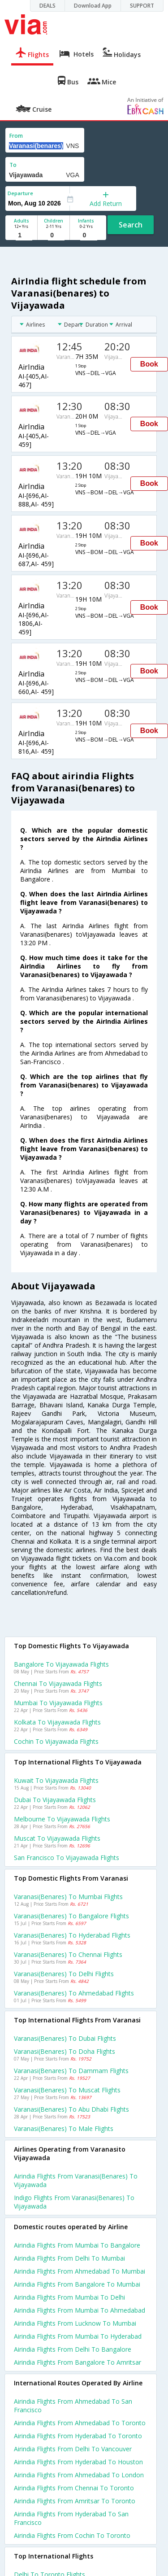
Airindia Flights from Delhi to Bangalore (72, 2349)
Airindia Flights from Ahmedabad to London (79, 2475)
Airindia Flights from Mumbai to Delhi (69, 2297)
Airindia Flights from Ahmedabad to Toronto (80, 2423)
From (16, 136)
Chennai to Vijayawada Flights (58, 1683)
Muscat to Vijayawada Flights (57, 1838)
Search (130, 225)
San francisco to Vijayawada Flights (66, 1857)
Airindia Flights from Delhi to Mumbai (69, 2258)
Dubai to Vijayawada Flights (55, 1799)
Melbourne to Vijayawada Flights (62, 1819)
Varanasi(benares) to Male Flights (63, 2128)
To (13, 165)
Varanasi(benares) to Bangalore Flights (71, 1916)
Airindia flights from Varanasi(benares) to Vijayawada (76, 2180)
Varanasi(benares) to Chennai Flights (68, 1954)
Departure (20, 193)
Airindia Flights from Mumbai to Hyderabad (78, 2336)
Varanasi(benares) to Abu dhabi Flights (71, 2109)
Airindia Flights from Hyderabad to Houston (78, 2462)
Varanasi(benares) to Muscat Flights (67, 2090)
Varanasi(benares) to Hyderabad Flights (72, 1935)
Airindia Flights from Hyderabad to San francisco (71, 2518)
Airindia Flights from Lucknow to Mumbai (75, 2323)
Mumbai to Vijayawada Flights (58, 1702)
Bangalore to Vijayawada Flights (61, 1664)
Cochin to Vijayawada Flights (56, 1741)
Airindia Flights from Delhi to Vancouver (73, 2449)
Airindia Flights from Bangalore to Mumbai (77, 2284)
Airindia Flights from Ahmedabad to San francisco (73, 2405)
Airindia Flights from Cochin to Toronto (72, 2535)
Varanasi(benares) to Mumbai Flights (68, 1896)
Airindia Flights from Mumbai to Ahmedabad (79, 2310)
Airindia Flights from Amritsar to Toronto (74, 2501)
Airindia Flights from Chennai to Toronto (74, 2488)
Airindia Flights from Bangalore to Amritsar (77, 2362)
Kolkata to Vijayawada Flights (57, 1722)
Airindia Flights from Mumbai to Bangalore (77, 2245)
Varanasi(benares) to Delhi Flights (64, 1973)
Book (149, 364)
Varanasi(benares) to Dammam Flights (71, 2070)
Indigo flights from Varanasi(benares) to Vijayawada (74, 2201)
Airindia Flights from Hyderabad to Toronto (78, 2436)
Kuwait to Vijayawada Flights (56, 1780)
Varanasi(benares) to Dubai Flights (65, 2038)
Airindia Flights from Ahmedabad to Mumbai (79, 2271)
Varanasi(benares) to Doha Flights (64, 2051)
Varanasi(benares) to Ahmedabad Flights (74, 1993)
